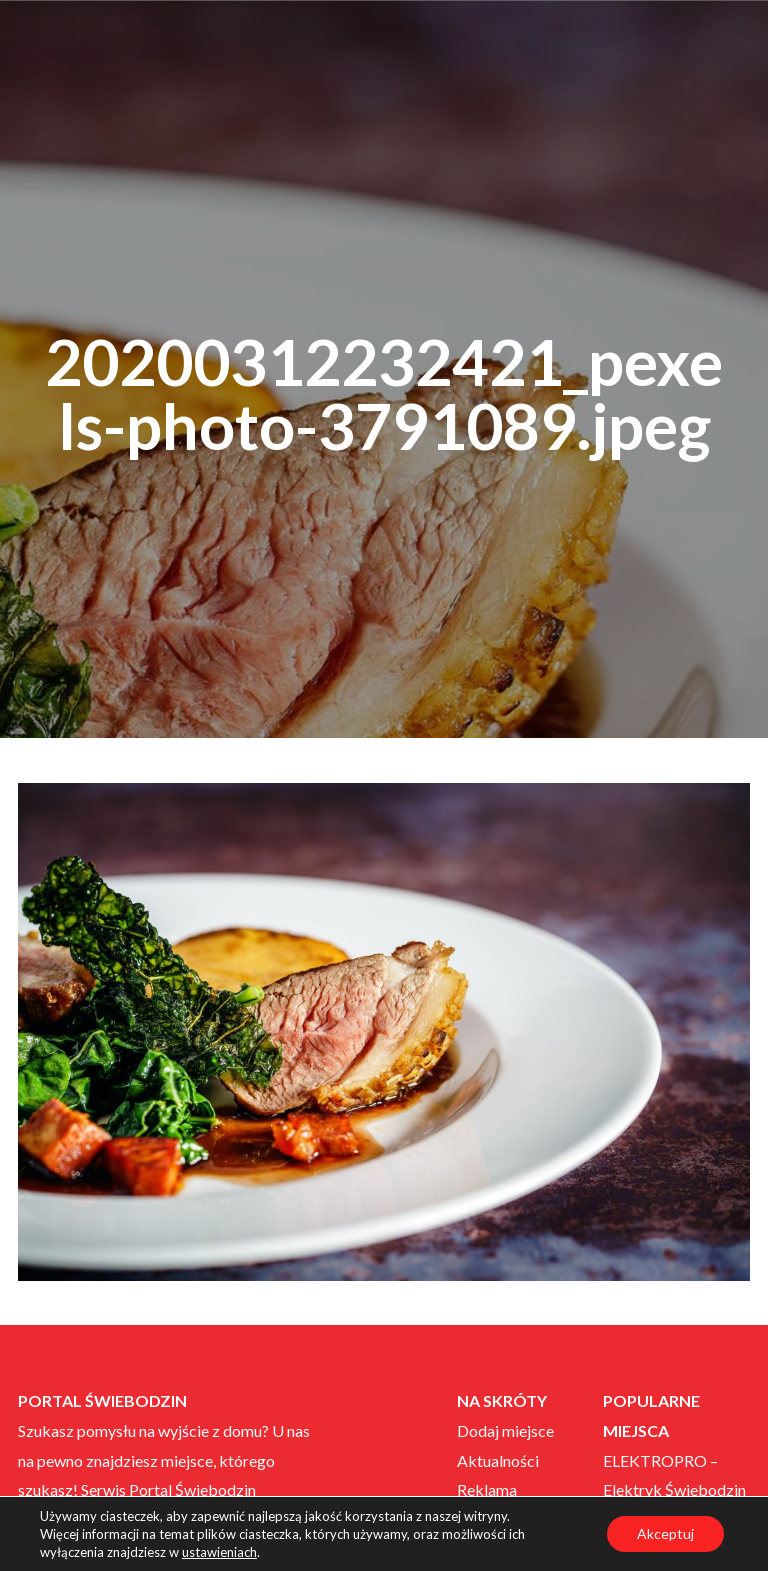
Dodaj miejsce (505, 1430)
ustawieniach (219, 1552)
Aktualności (498, 1460)
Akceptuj (665, 1533)
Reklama (487, 1489)
